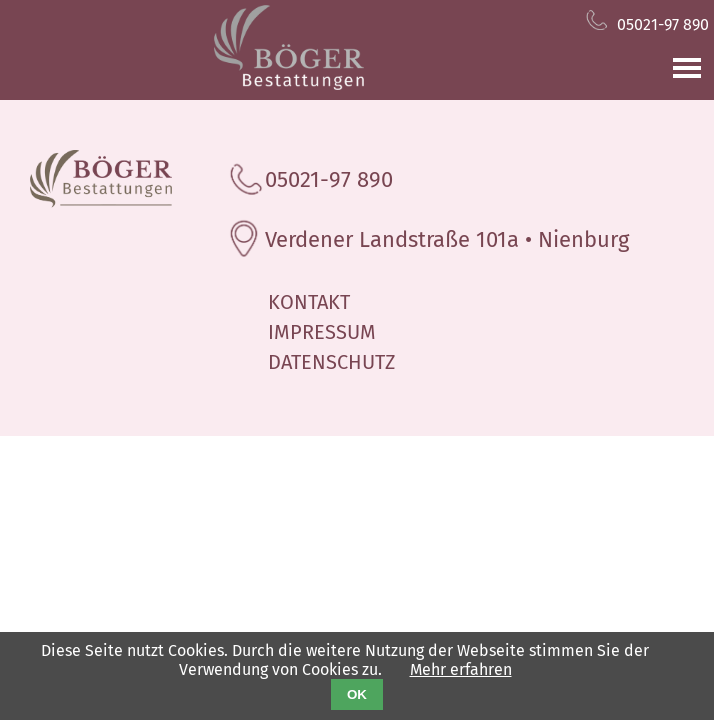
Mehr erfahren (461, 669)
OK (357, 694)
